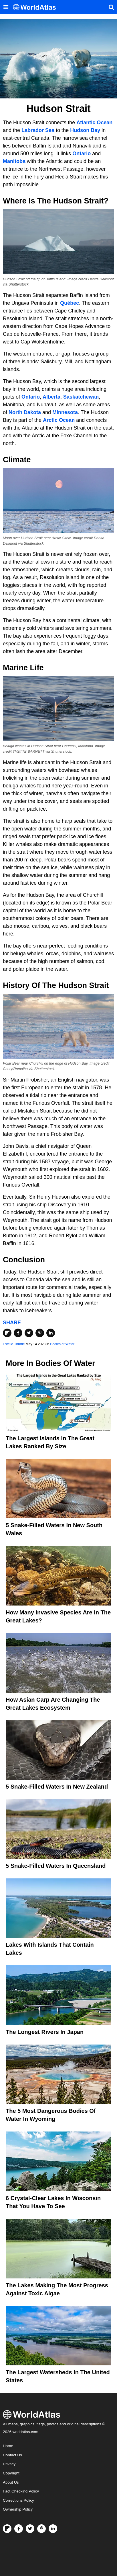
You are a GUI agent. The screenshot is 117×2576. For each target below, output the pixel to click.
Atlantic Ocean (94, 122)
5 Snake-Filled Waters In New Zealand (57, 1786)
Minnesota (65, 412)
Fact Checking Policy (21, 2491)
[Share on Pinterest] (39, 1333)
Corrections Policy (18, 2500)
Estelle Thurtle (14, 1344)
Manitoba (14, 161)
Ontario (81, 153)
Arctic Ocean (59, 420)
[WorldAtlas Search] (111, 7)
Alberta (51, 397)
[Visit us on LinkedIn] (53, 2528)
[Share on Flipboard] (7, 1333)
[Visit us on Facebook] (18, 2528)
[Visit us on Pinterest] (41, 2528)
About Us (11, 2482)
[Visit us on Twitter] (30, 2528)
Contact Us (12, 2455)
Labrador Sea (37, 130)
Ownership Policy (18, 2509)
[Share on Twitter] (29, 1333)
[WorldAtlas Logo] (36, 7)
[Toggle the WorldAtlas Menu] (6, 7)
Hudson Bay (85, 130)
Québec (69, 303)
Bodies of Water (62, 1344)
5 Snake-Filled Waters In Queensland (56, 1866)
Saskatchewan (81, 397)
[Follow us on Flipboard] (7, 2528)
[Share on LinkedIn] (50, 1333)
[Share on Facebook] (18, 1333)
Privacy (9, 2464)
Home (8, 2446)
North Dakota (25, 412)
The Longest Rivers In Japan (45, 2032)
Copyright (11, 2473)
